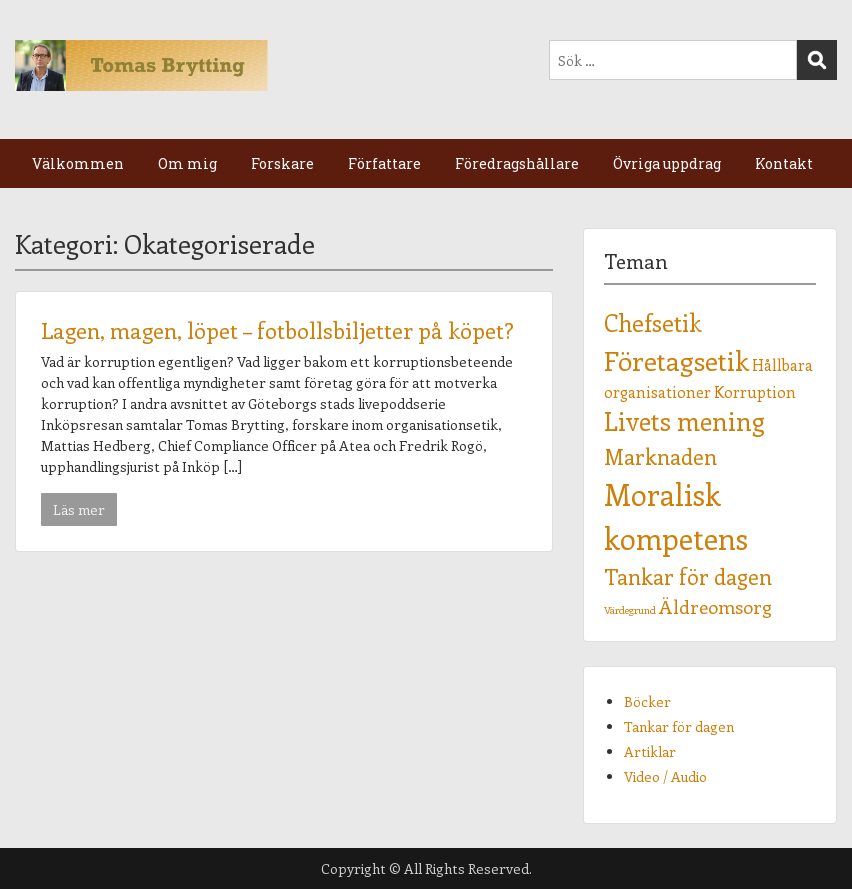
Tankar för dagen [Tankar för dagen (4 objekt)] (688, 576)
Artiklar (650, 751)
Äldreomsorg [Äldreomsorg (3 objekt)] (715, 606)
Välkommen (78, 163)
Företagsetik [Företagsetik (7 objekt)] (676, 360)
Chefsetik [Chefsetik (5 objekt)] (652, 322)
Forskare (282, 163)
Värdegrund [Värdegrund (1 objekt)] (630, 610)
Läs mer (79, 509)
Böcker (647, 701)
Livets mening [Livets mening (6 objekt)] (684, 421)
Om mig (187, 163)
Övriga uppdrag (667, 163)
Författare (384, 163)
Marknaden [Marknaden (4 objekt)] (660, 456)
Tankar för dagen (679, 726)
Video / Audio (665, 776)
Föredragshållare (517, 163)
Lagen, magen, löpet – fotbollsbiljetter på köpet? (277, 330)
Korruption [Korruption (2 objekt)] (755, 391)
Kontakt (784, 163)
